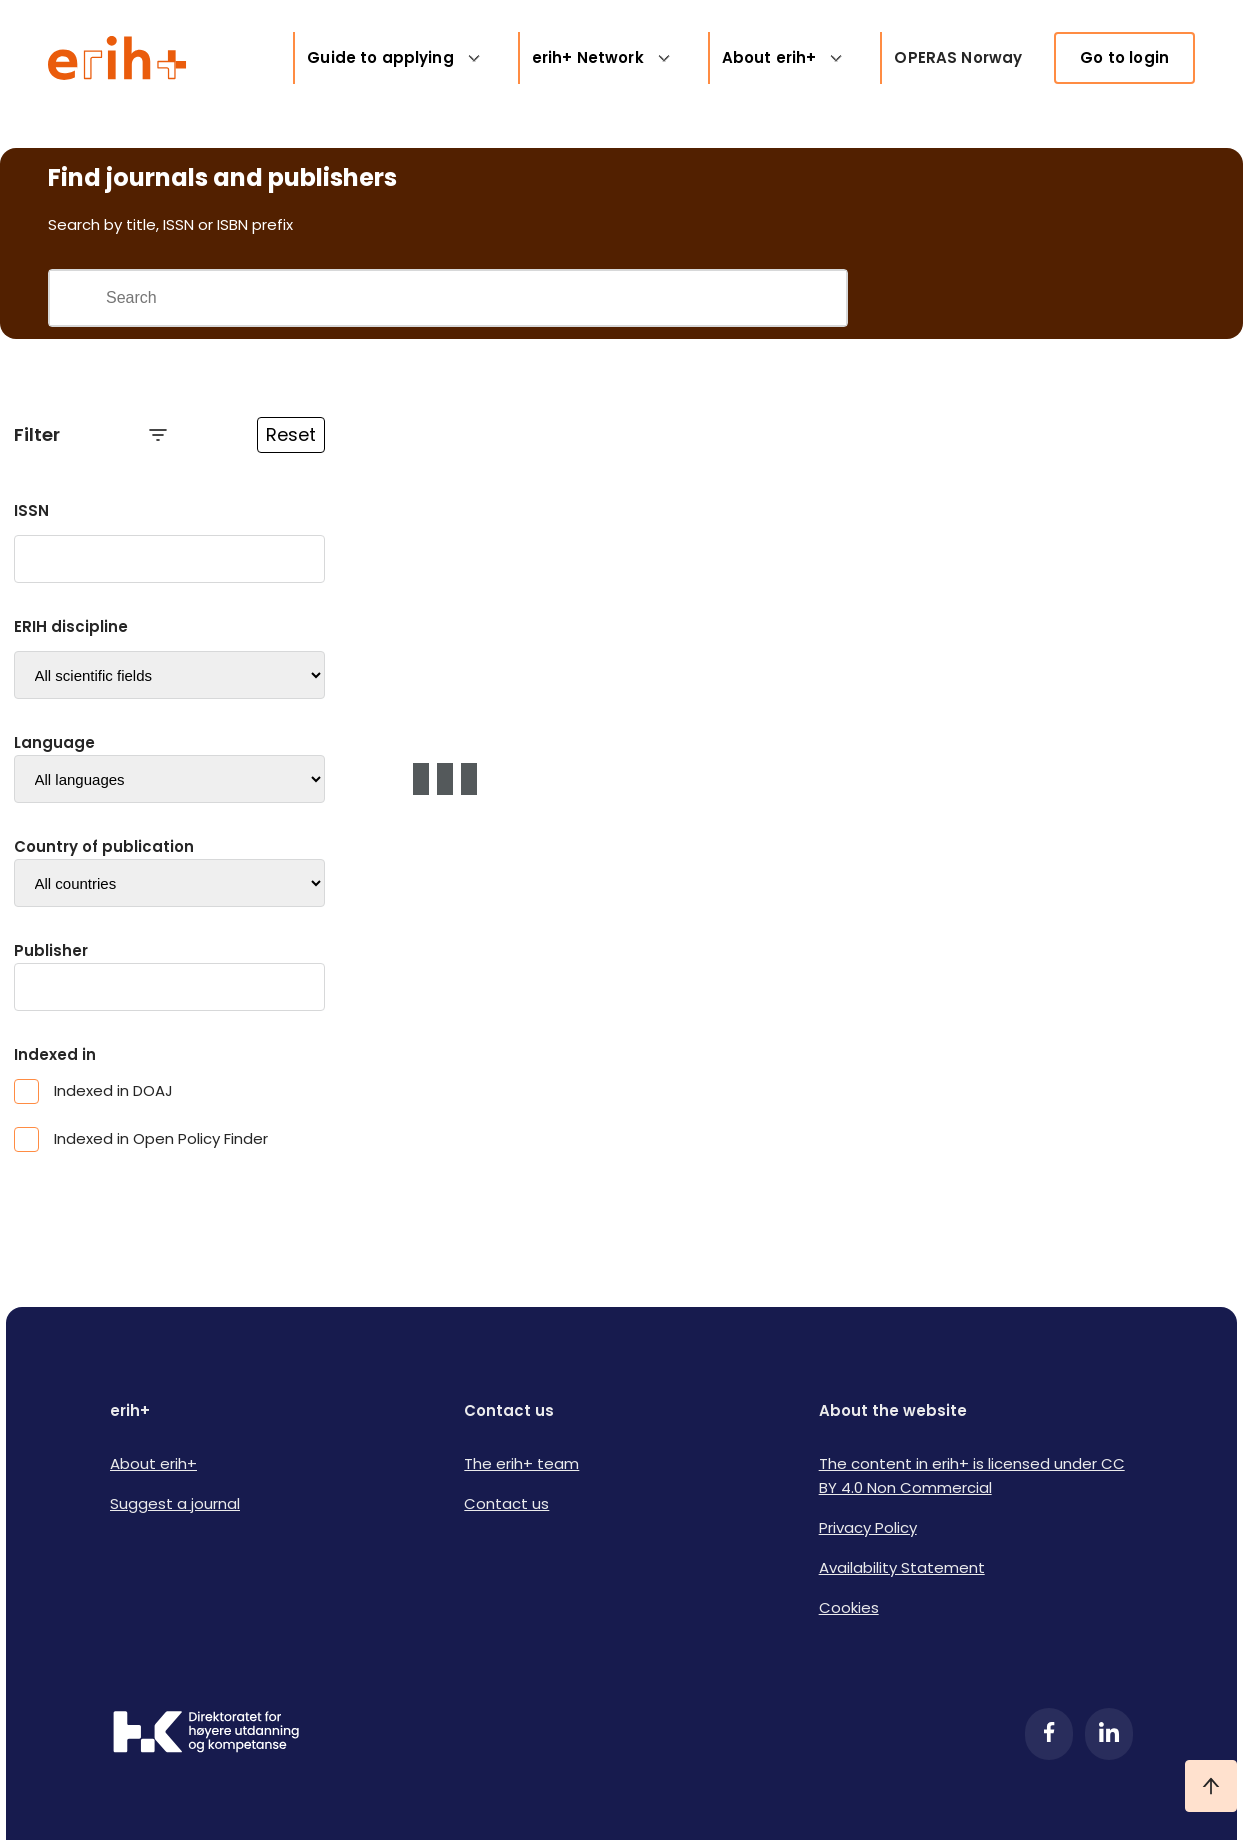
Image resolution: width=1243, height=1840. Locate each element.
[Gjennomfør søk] (77, 298)
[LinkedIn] (1109, 1734)
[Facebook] (1049, 1734)
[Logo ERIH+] (117, 58)
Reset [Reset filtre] (291, 434)
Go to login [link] (1124, 57)
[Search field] (475, 298)
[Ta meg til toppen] (1211, 1786)
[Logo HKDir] (206, 1734)
